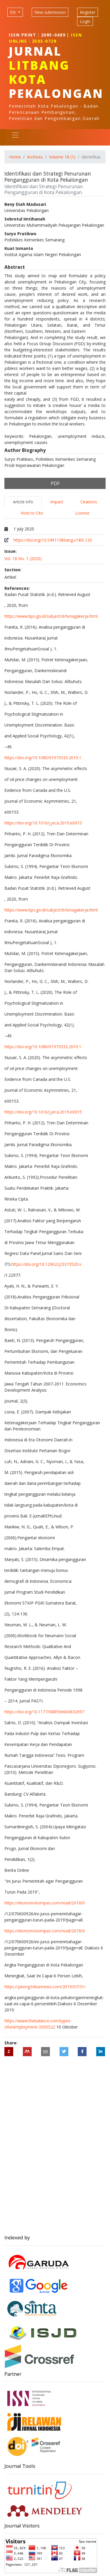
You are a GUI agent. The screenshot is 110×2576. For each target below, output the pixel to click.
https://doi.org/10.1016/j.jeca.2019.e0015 (43, 823)
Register (87, 12)
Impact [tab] (56, 502)
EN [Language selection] (13, 12)
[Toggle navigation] (15, 135)
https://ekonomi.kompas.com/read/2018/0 (44, 1903)
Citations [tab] (88, 502)
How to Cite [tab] (32, 513)
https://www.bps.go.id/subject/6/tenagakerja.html (51, 616)
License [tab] (82, 513)
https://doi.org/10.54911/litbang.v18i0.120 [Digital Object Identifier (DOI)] (52, 540)
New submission (50, 12)
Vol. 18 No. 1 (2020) (23, 558)
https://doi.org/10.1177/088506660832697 (44, 1711)
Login (85, 21)
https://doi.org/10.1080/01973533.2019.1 (42, 757)
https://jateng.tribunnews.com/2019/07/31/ (45, 1986)
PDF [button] (55, 483)
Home (15, 157)
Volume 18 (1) (62, 157)
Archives (35, 157)
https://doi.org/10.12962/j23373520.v (46, 1264)
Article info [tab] (23, 502)
